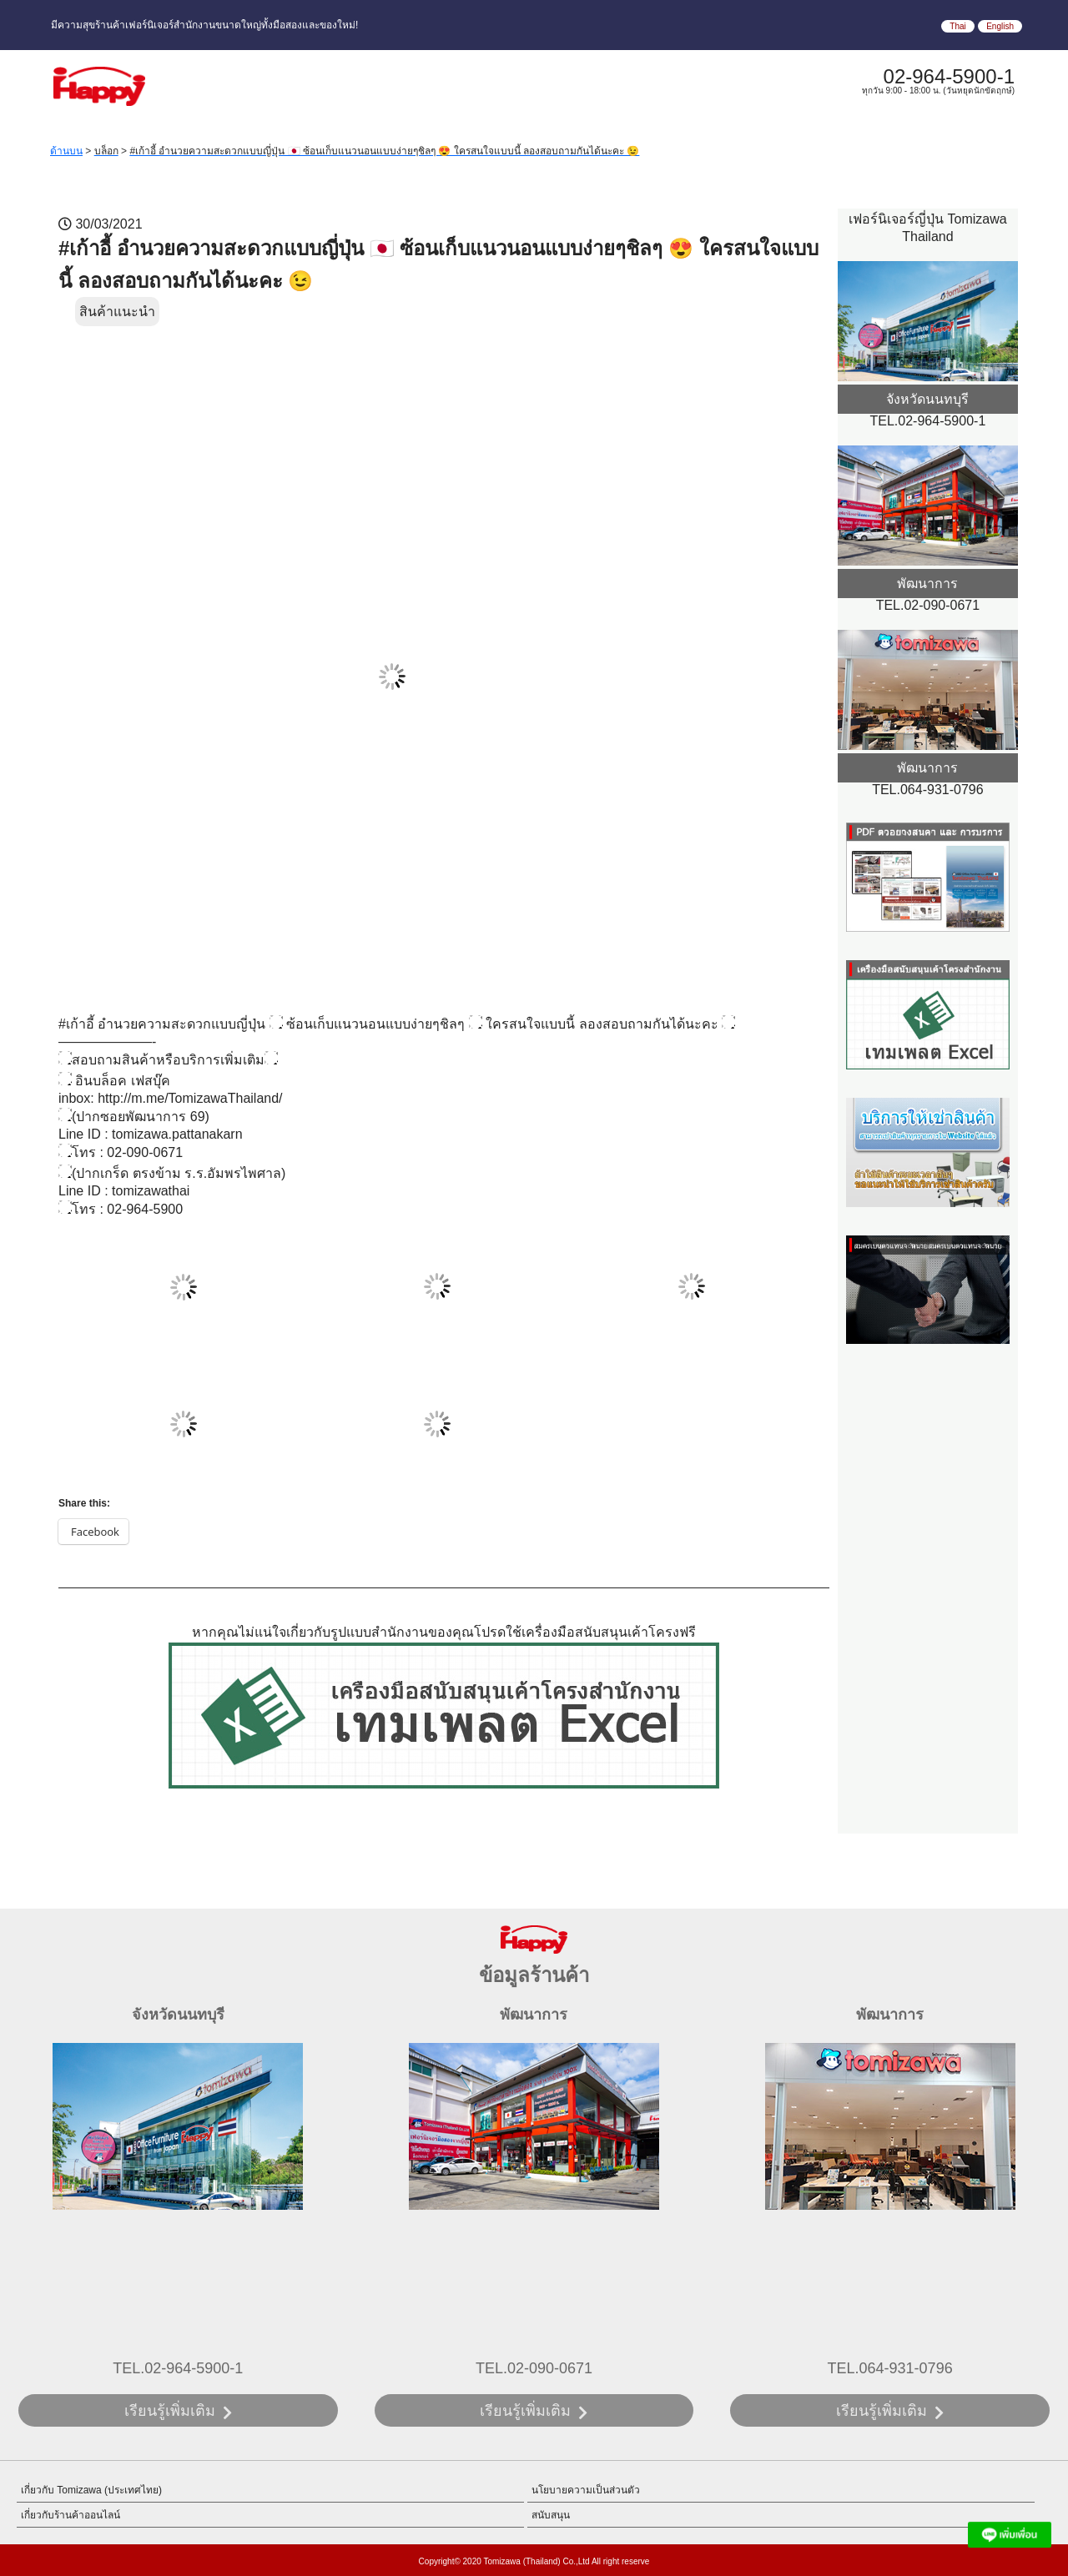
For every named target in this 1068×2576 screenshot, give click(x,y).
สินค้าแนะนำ (117, 311)
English (1000, 26)
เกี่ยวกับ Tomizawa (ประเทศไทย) (91, 2490)
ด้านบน (66, 151)
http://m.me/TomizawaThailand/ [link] (190, 1098)
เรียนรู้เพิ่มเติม (169, 2410)
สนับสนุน (550, 2515)
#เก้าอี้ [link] (76, 1024)
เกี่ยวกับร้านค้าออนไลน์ (70, 2515)
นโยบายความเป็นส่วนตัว (585, 2490)
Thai (957, 26)
